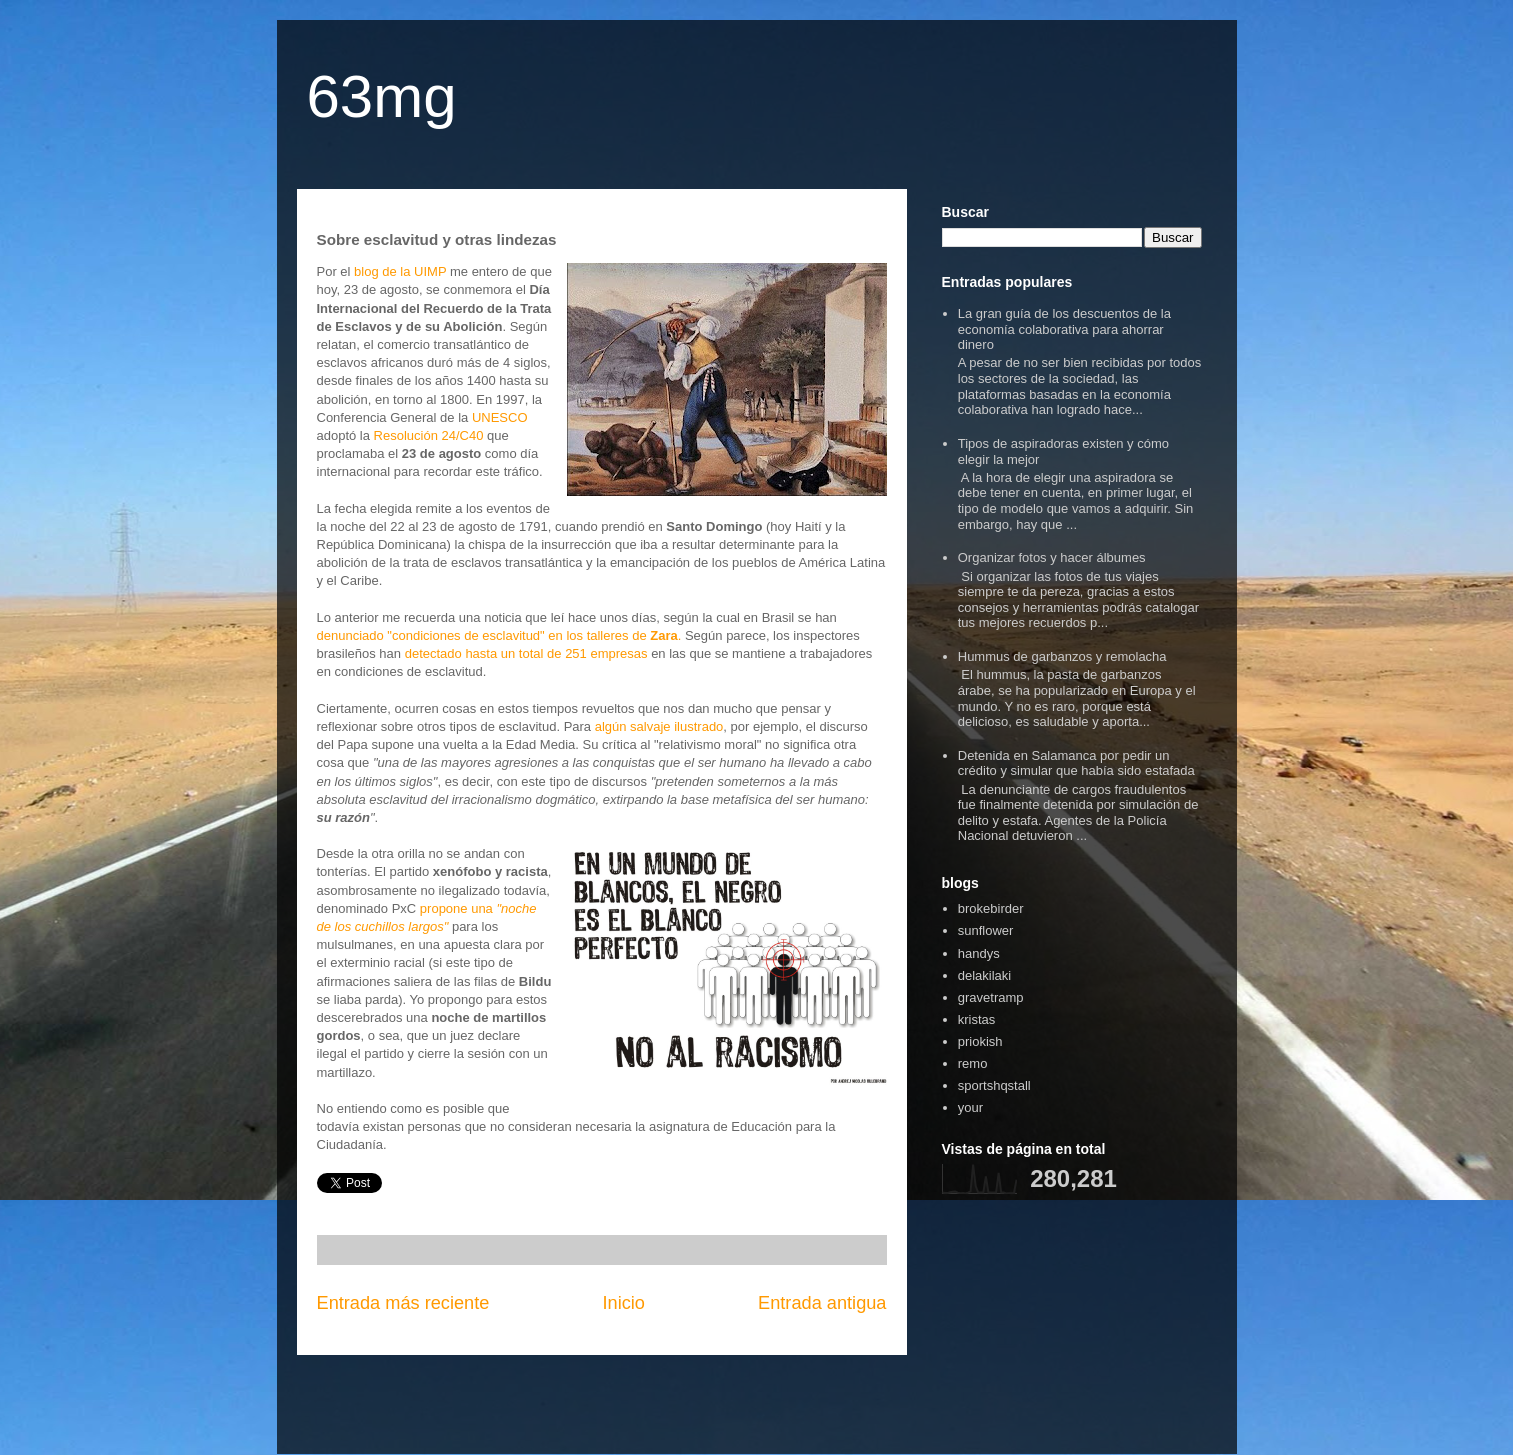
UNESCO (500, 417)
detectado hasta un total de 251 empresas (526, 653)
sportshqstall (994, 1085)
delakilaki (984, 975)
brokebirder (991, 908)
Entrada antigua (822, 1303)
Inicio (623, 1303)
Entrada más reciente (403, 1303)
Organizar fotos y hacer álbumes (1052, 557)
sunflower (986, 930)
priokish (980, 1041)
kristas (977, 1019)
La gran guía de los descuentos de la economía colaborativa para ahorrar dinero (1064, 329)
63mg (382, 96)
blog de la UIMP (400, 271)
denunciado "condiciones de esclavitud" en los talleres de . (499, 635)
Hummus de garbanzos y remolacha (1062, 656)
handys (979, 953)
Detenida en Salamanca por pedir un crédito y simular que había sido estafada (1076, 763)
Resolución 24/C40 (429, 435)
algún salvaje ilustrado (659, 726)
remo (973, 1063)
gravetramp (991, 997)
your (970, 1107)
